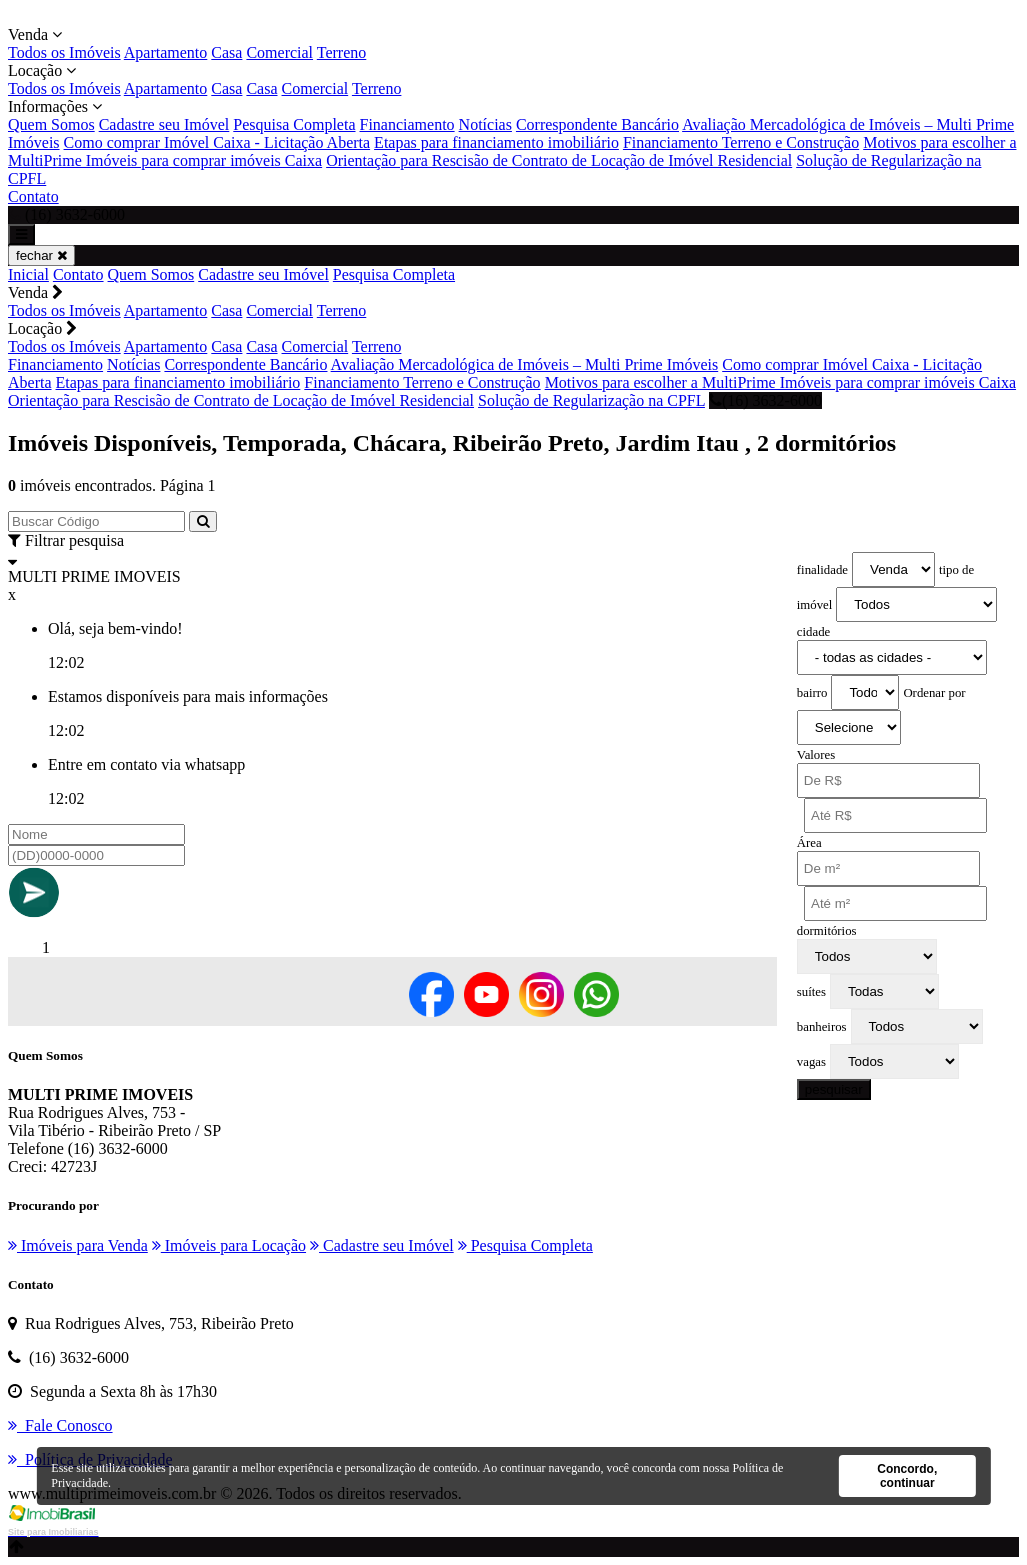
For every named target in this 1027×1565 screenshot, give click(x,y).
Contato (33, 196)
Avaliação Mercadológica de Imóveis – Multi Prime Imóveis (525, 364)
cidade (813, 632)
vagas (811, 1062)
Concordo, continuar (907, 1476)
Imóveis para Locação (229, 1245)
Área (809, 843)
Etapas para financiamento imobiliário (496, 142)
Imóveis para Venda (78, 1245)
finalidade (822, 570)
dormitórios (827, 931)
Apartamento (166, 52)
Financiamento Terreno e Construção (741, 142)
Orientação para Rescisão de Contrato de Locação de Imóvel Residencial (559, 160)
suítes (811, 992)
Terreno (342, 52)
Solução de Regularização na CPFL (591, 400)
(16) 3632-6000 (765, 400)
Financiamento (407, 124)
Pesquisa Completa (294, 124)
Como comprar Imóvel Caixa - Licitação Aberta (217, 142)
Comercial (279, 52)
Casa (226, 52)
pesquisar (834, 1089)
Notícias (485, 124)
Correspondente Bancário (597, 124)
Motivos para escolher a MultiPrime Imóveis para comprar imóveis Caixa (780, 382)
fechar (41, 255)
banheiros (822, 1027)
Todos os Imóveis (64, 52)
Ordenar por (934, 693)
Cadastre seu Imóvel (164, 124)
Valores (816, 755)
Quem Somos (51, 124)
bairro (812, 693)
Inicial (28, 274)
